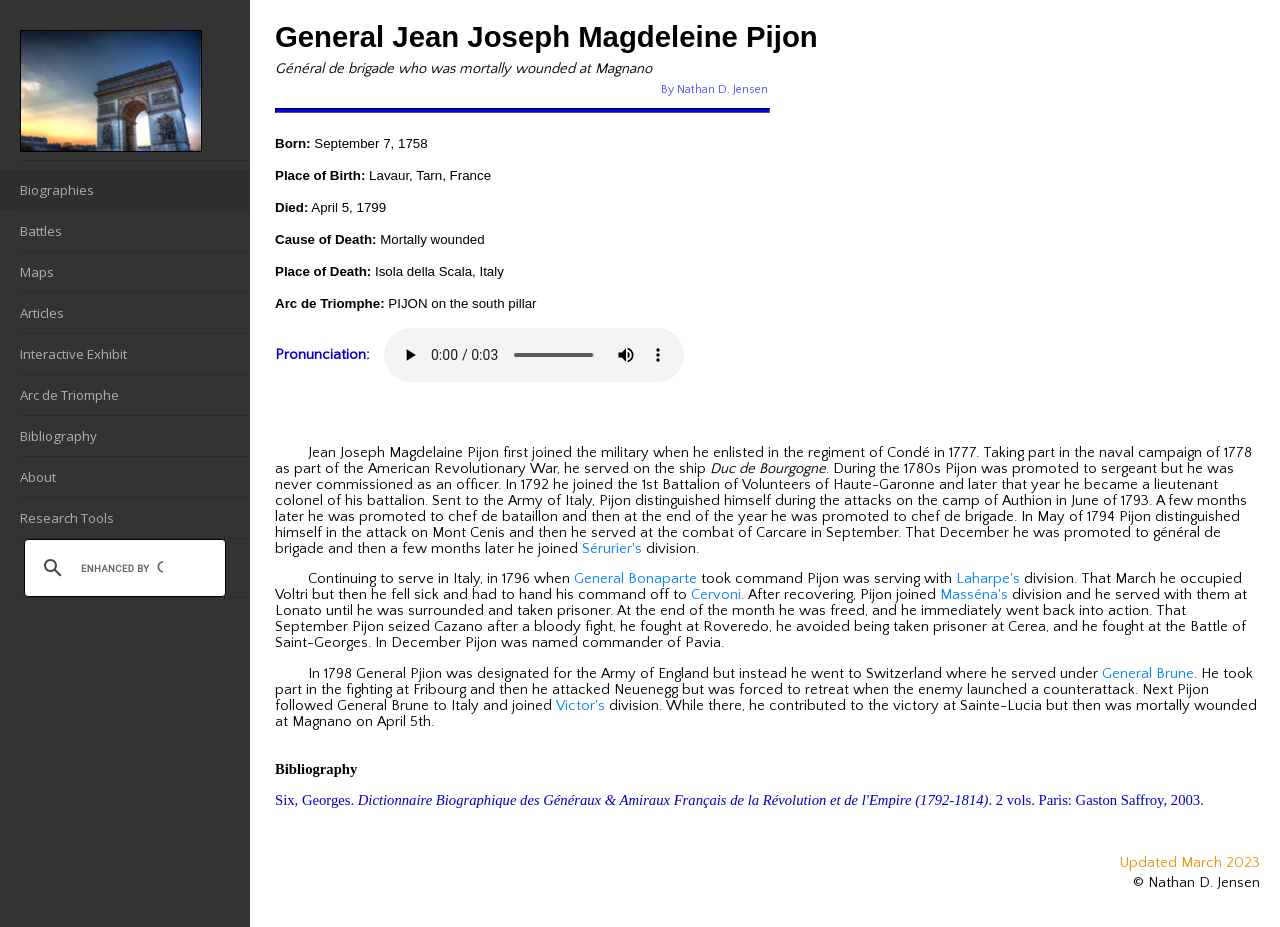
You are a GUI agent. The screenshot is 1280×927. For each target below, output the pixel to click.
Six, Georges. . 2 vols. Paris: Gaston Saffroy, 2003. (739, 800)
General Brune (1148, 674)
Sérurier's (612, 549)
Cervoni (716, 595)
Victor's (580, 706)
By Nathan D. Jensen (714, 89)
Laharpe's (988, 579)
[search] (122, 568)
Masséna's (974, 595)
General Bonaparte (635, 579)
